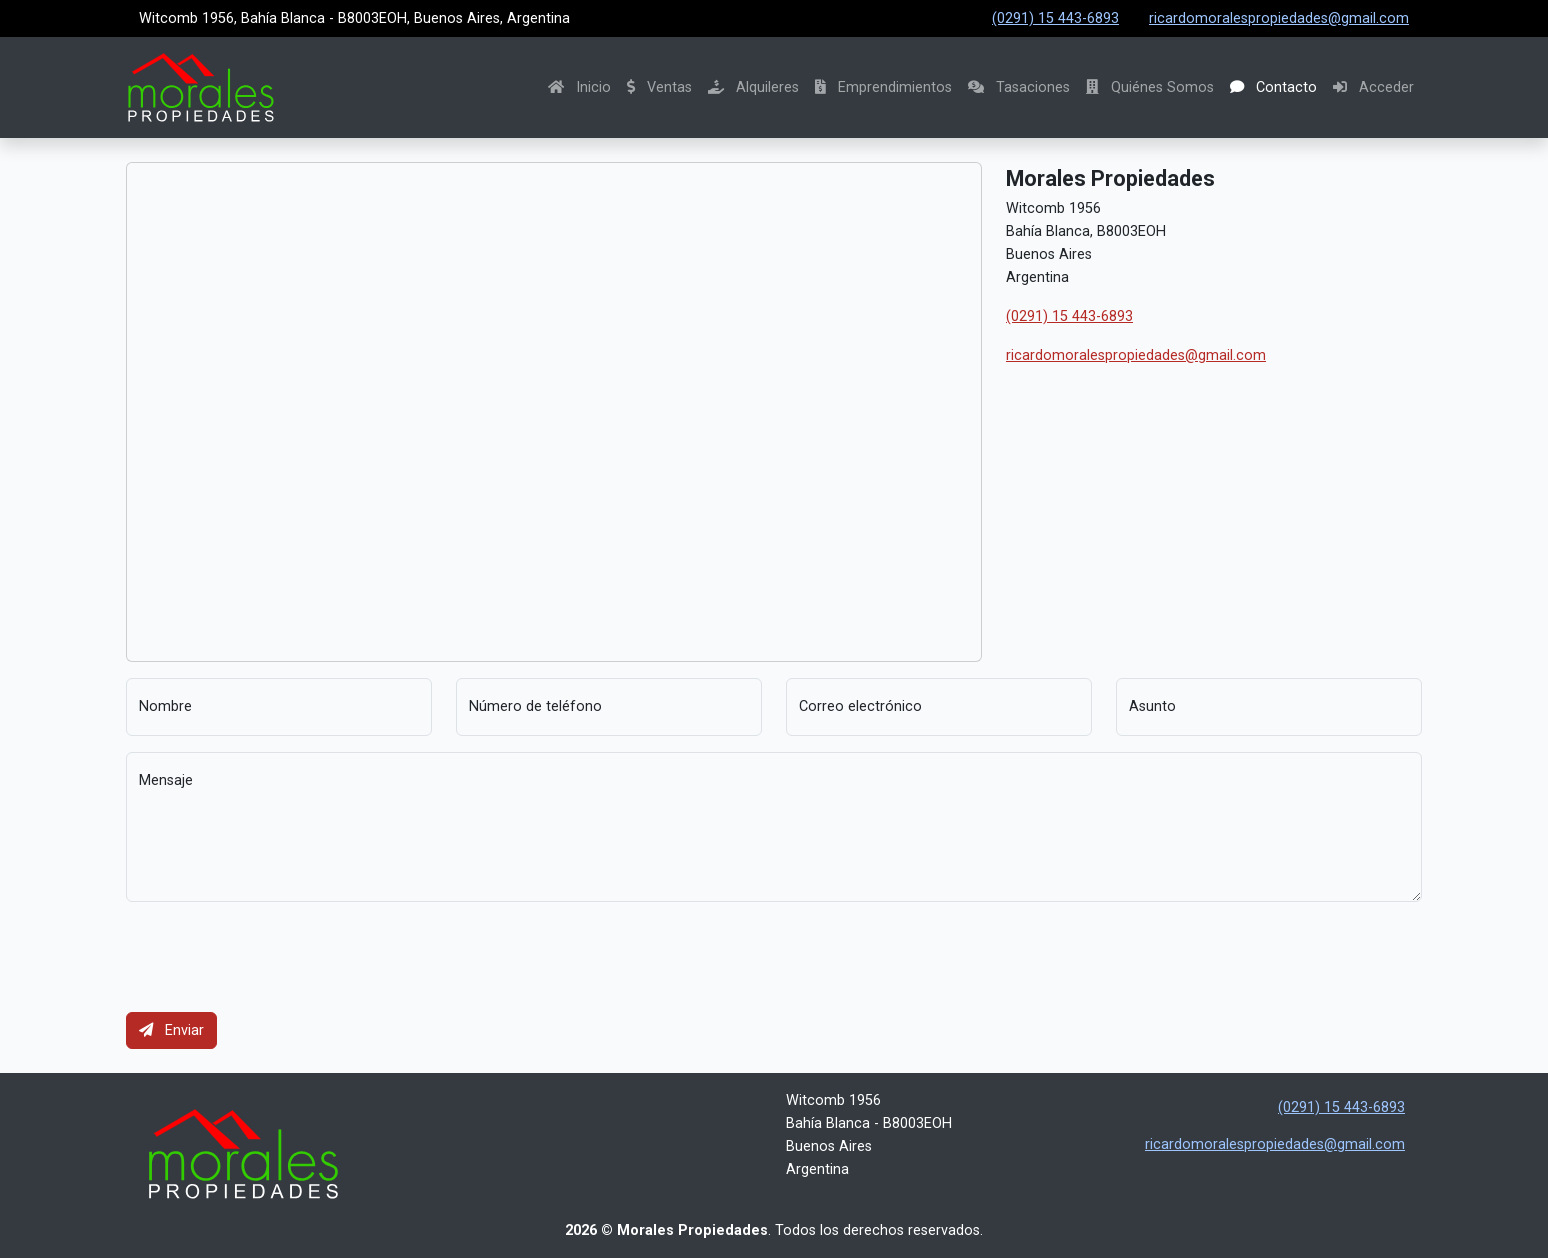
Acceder (1373, 87)
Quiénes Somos (1150, 87)
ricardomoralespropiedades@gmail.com (1279, 18)
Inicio (579, 87)
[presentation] (278, 957)
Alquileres (753, 87)
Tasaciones (1019, 87)
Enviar (171, 1030)
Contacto (1273, 87)
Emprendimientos (883, 87)
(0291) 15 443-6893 (1055, 18)
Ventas (659, 87)
